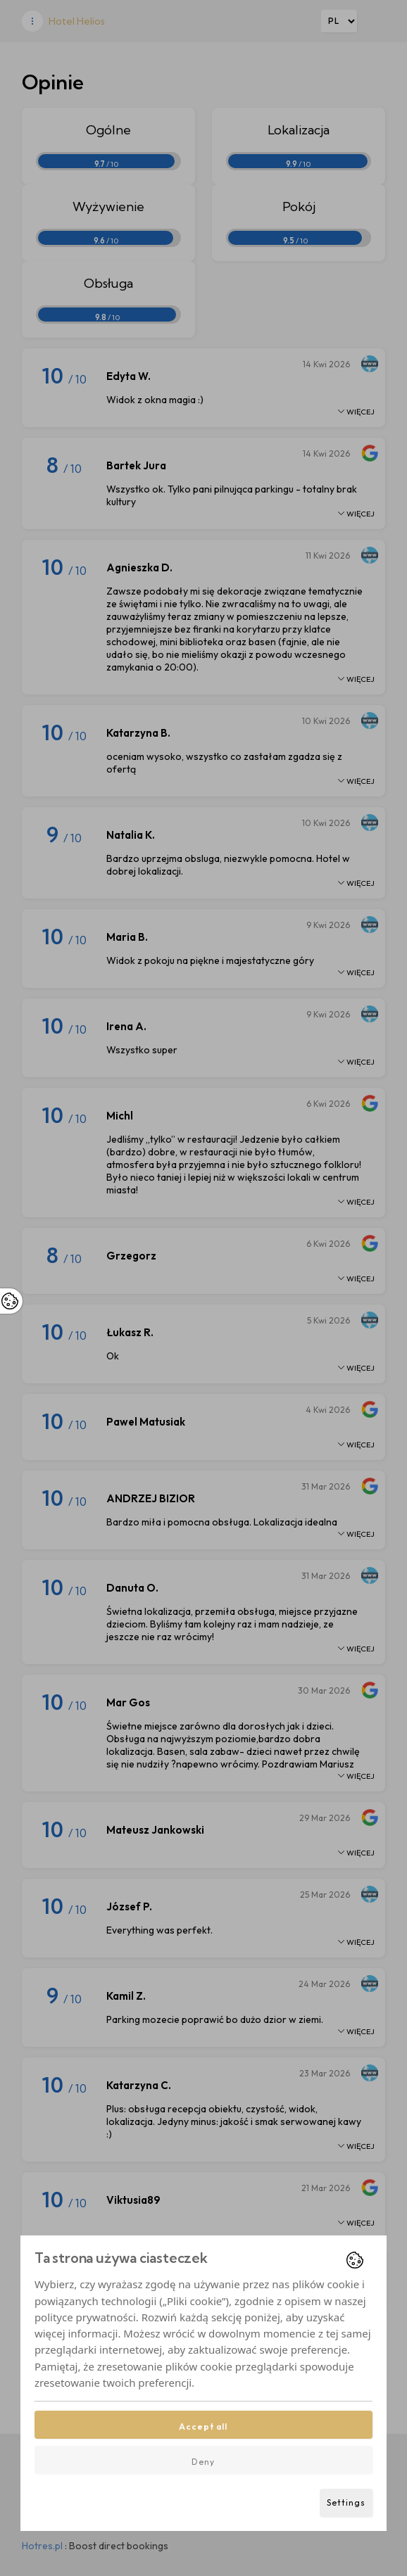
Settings (346, 2502)
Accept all (203, 2426)
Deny (203, 2461)
